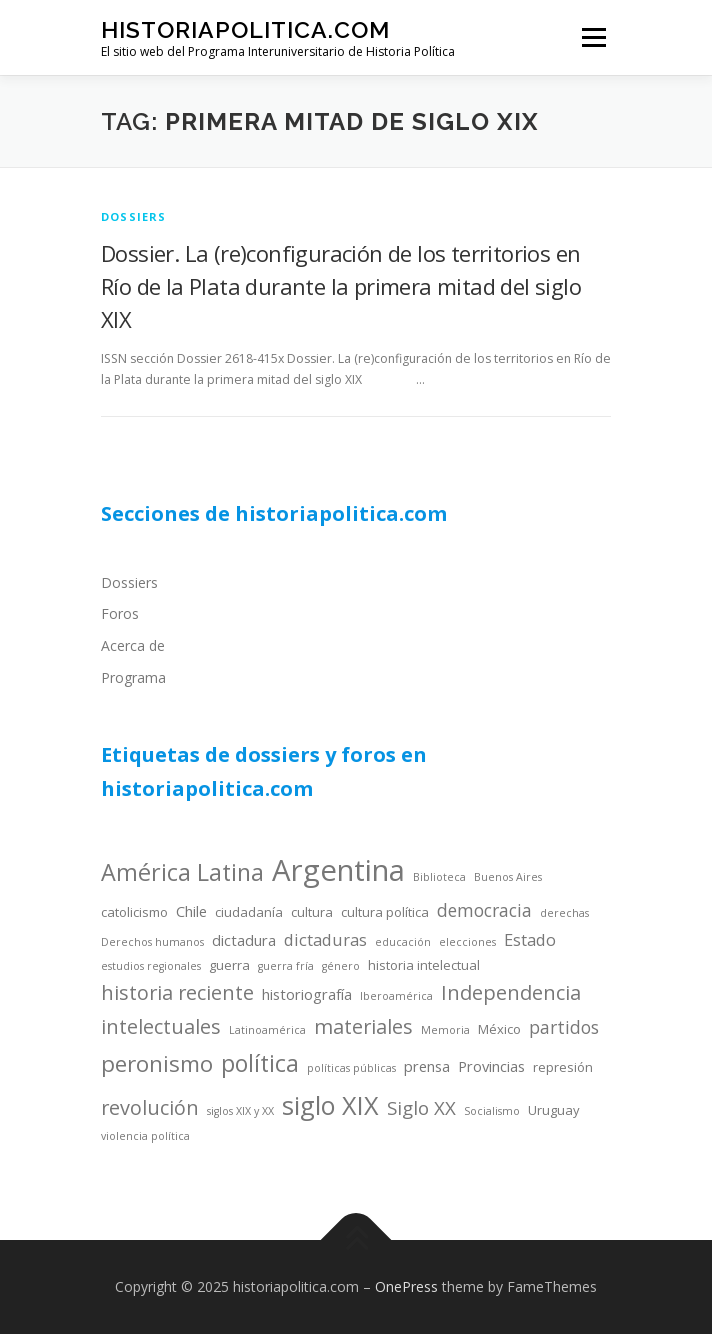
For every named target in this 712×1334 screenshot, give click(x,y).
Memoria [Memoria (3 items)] (445, 1030)
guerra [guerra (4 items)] (229, 965)
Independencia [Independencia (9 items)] (511, 992)
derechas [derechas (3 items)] (564, 913)
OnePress (406, 1286)
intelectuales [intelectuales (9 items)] (161, 1026)
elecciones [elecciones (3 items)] (467, 942)
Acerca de (133, 645)
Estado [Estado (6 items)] (530, 939)
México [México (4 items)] (499, 1029)
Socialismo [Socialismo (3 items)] (492, 1111)
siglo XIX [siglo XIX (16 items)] (330, 1105)
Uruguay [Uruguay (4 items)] (554, 1110)
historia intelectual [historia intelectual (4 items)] (424, 965)
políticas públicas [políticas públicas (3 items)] (351, 1068)
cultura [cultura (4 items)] (312, 912)
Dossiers (129, 582)
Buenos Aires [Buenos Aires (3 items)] (508, 877)
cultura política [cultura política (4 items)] (385, 912)
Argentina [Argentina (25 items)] (338, 870)
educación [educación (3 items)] (403, 942)
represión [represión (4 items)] (563, 1067)
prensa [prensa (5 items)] (427, 1066)
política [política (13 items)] (260, 1063)
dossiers (134, 216)
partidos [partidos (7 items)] (564, 1027)
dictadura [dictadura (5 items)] (244, 940)
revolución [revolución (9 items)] (150, 1107)
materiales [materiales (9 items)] (363, 1026)
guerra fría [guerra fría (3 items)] (286, 966)
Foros (120, 613)
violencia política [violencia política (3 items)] (145, 1136)
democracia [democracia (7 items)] (484, 910)
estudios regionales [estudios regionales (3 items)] (151, 966)
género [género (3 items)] (341, 966)
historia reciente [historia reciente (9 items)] (177, 992)
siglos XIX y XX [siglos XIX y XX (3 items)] (240, 1111)
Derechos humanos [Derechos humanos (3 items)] (152, 942)
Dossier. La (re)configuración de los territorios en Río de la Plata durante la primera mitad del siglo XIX (341, 286)
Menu (592, 37)
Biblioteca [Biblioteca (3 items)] (439, 877)
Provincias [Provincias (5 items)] (491, 1066)
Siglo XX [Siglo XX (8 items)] (421, 1107)
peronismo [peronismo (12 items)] (157, 1063)
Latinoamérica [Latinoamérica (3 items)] (267, 1030)
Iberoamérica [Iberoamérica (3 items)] (396, 996)
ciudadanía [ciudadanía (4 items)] (249, 912)
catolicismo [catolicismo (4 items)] (134, 912)
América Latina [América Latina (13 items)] (182, 872)
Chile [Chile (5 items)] (191, 911)
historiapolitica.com (245, 29)
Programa (133, 677)
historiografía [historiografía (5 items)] (307, 994)
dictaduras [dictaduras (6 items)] (325, 939)
